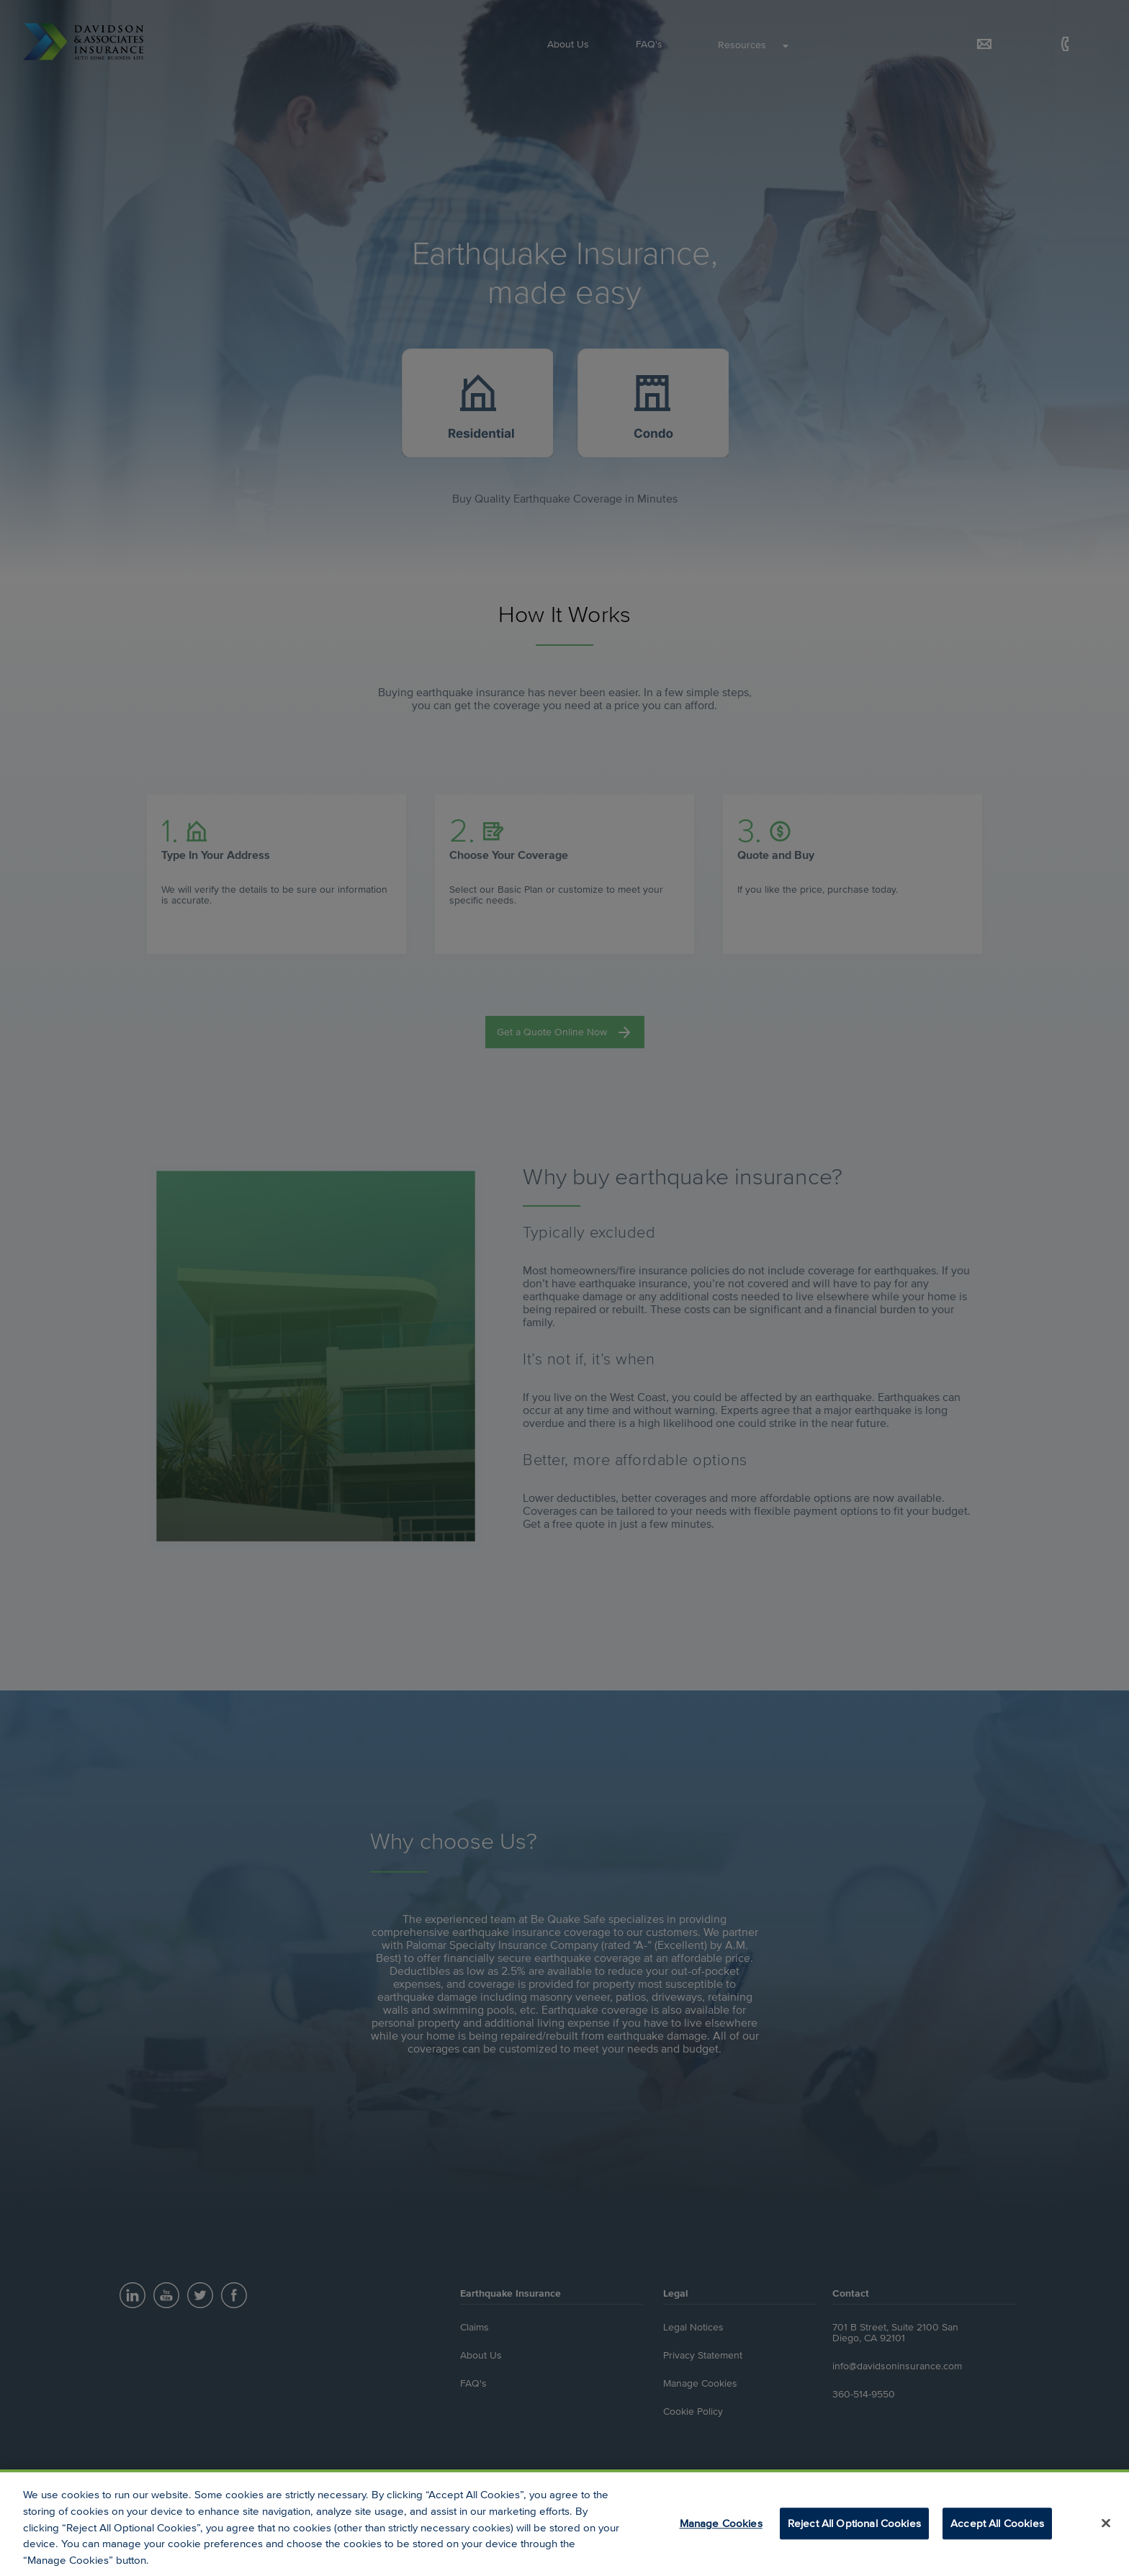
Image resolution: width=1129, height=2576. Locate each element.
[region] (564, 2522)
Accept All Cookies (997, 2523)
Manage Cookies (721, 2523)
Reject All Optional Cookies (854, 2523)
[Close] (1106, 2523)
